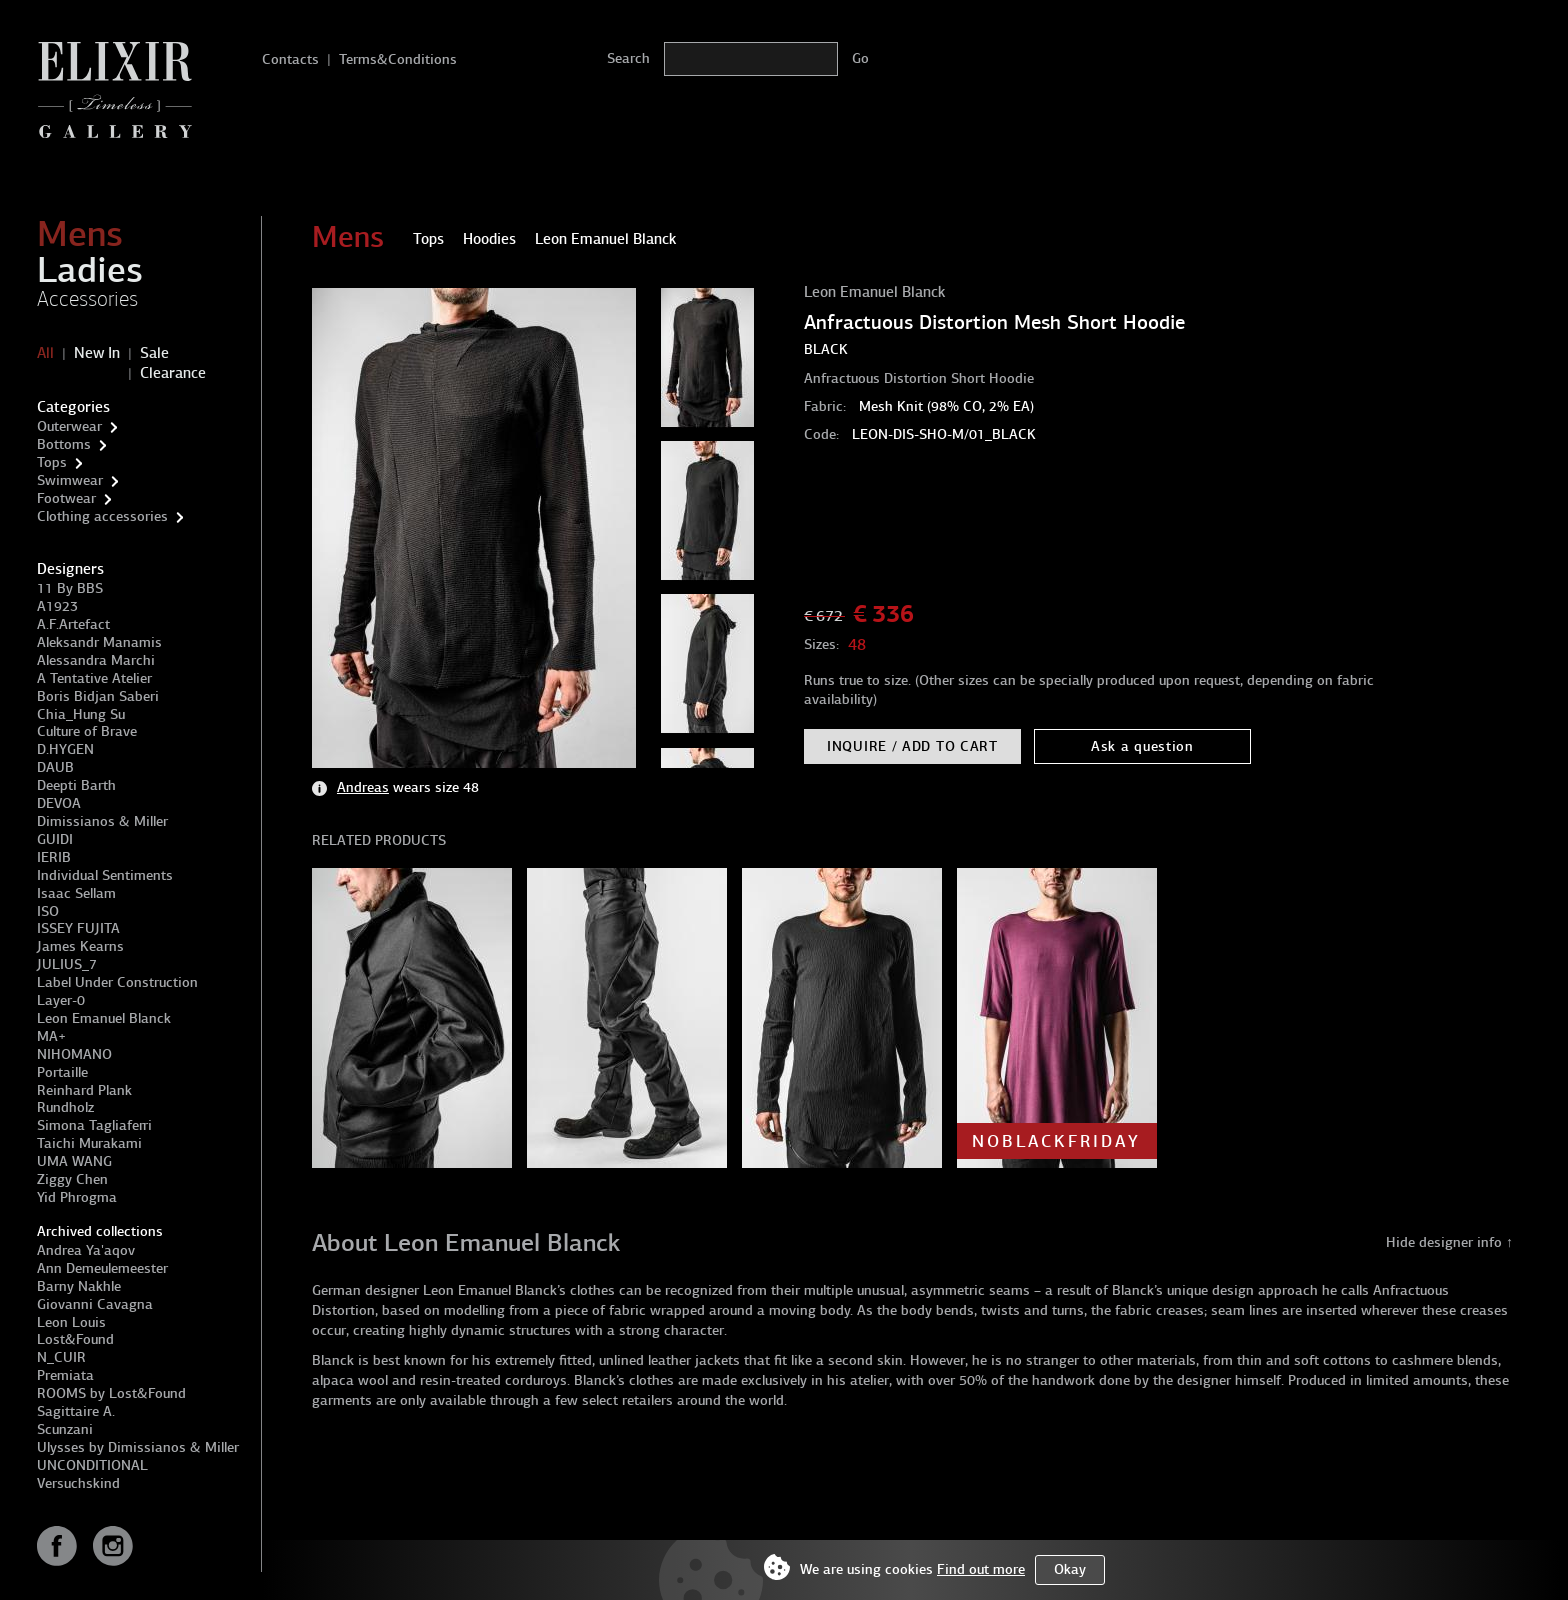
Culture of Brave (87, 731)
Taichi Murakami (89, 1143)
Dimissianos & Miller (102, 821)
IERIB (54, 857)
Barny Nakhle (79, 1286)
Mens (80, 234)
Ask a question (1142, 746)
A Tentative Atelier (94, 678)
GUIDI (55, 839)
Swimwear (70, 480)
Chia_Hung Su (81, 714)
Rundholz (65, 1107)
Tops (52, 462)
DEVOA (59, 803)
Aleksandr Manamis (99, 642)
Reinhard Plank (84, 1090)
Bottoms (64, 444)
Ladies (90, 270)
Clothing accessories (102, 516)
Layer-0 (61, 1000)
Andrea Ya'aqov (86, 1250)
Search (628, 58)
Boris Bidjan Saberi (98, 696)
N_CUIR (61, 1357)
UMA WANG (74, 1161)
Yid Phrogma (77, 1197)
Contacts (290, 59)
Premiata (65, 1375)
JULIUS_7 (67, 964)
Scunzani (65, 1429)
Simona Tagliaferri (94, 1125)
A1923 (57, 606)
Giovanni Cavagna (95, 1304)
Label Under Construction (117, 982)
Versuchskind (78, 1483)
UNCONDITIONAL (92, 1465)
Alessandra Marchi (96, 660)
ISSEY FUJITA (78, 928)
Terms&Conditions (398, 59)
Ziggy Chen (72, 1179)
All (45, 353)
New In (97, 353)
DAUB (55, 767)
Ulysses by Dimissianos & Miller (138, 1447)
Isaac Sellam (76, 893)
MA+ (51, 1036)
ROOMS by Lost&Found (111, 1393)
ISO (48, 911)
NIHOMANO (74, 1054)
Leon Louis (71, 1322)
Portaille (62, 1072)
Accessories (87, 299)
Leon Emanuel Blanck (104, 1018)
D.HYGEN (65, 749)
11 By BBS (70, 588)
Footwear (66, 498)
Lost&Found (75, 1339)
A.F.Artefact (73, 624)
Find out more (981, 1569)
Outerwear (69, 426)
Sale (154, 353)
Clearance (173, 373)
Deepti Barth (76, 785)
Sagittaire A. (76, 1411)
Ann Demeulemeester (102, 1268)
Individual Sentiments (105, 875)
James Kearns (80, 946)
